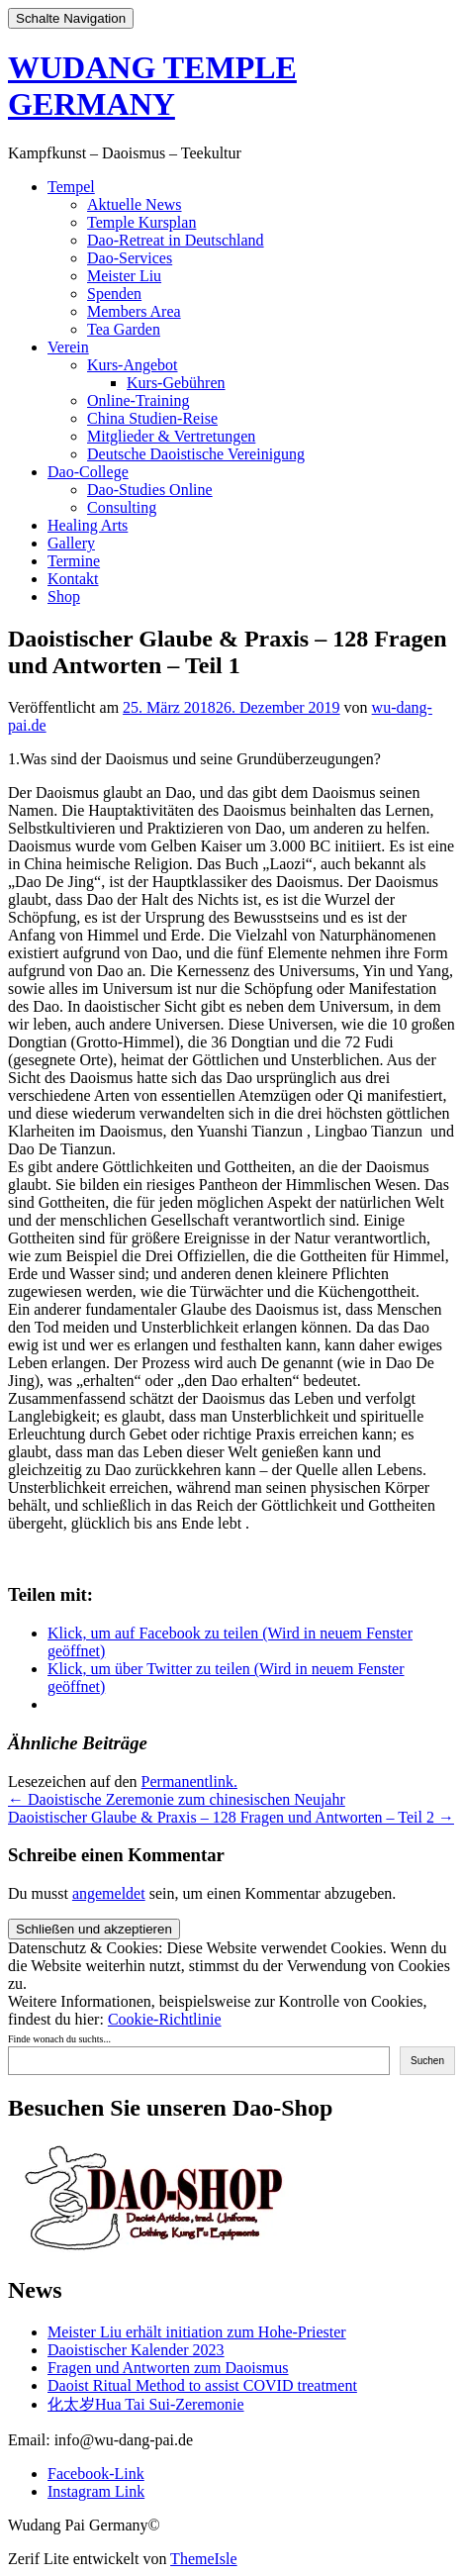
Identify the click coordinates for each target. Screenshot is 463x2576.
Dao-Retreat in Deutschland (175, 240)
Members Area (134, 311)
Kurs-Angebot (132, 364)
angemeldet (108, 1893)
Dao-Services (129, 257)
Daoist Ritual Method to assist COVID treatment (202, 2385)
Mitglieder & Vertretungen (171, 436)
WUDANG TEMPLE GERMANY (152, 86)
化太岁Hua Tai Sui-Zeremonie (145, 2404)
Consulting (121, 507)
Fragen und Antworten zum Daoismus (168, 2367)
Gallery (71, 543)
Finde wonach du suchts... (59, 2038)
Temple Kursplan (141, 222)
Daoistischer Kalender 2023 (136, 2349)
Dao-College (88, 471)
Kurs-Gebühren (176, 382)
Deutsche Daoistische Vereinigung (196, 454)
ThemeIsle (203, 2558)
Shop (63, 596)
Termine (73, 560)
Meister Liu (124, 275)
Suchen (427, 2060)
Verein (68, 347)
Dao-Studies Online (150, 489)
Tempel (71, 186)
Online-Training (138, 400)
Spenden (114, 293)
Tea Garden (123, 329)
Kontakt (73, 578)
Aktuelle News (134, 204)
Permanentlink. (189, 1781)
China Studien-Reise (152, 418)
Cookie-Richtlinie (165, 2019)
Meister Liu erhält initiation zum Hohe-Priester (196, 2332)
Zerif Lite (40, 2558)
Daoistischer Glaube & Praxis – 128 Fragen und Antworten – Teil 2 (231, 1817)
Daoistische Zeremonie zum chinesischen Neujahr (176, 1799)
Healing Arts (87, 525)
